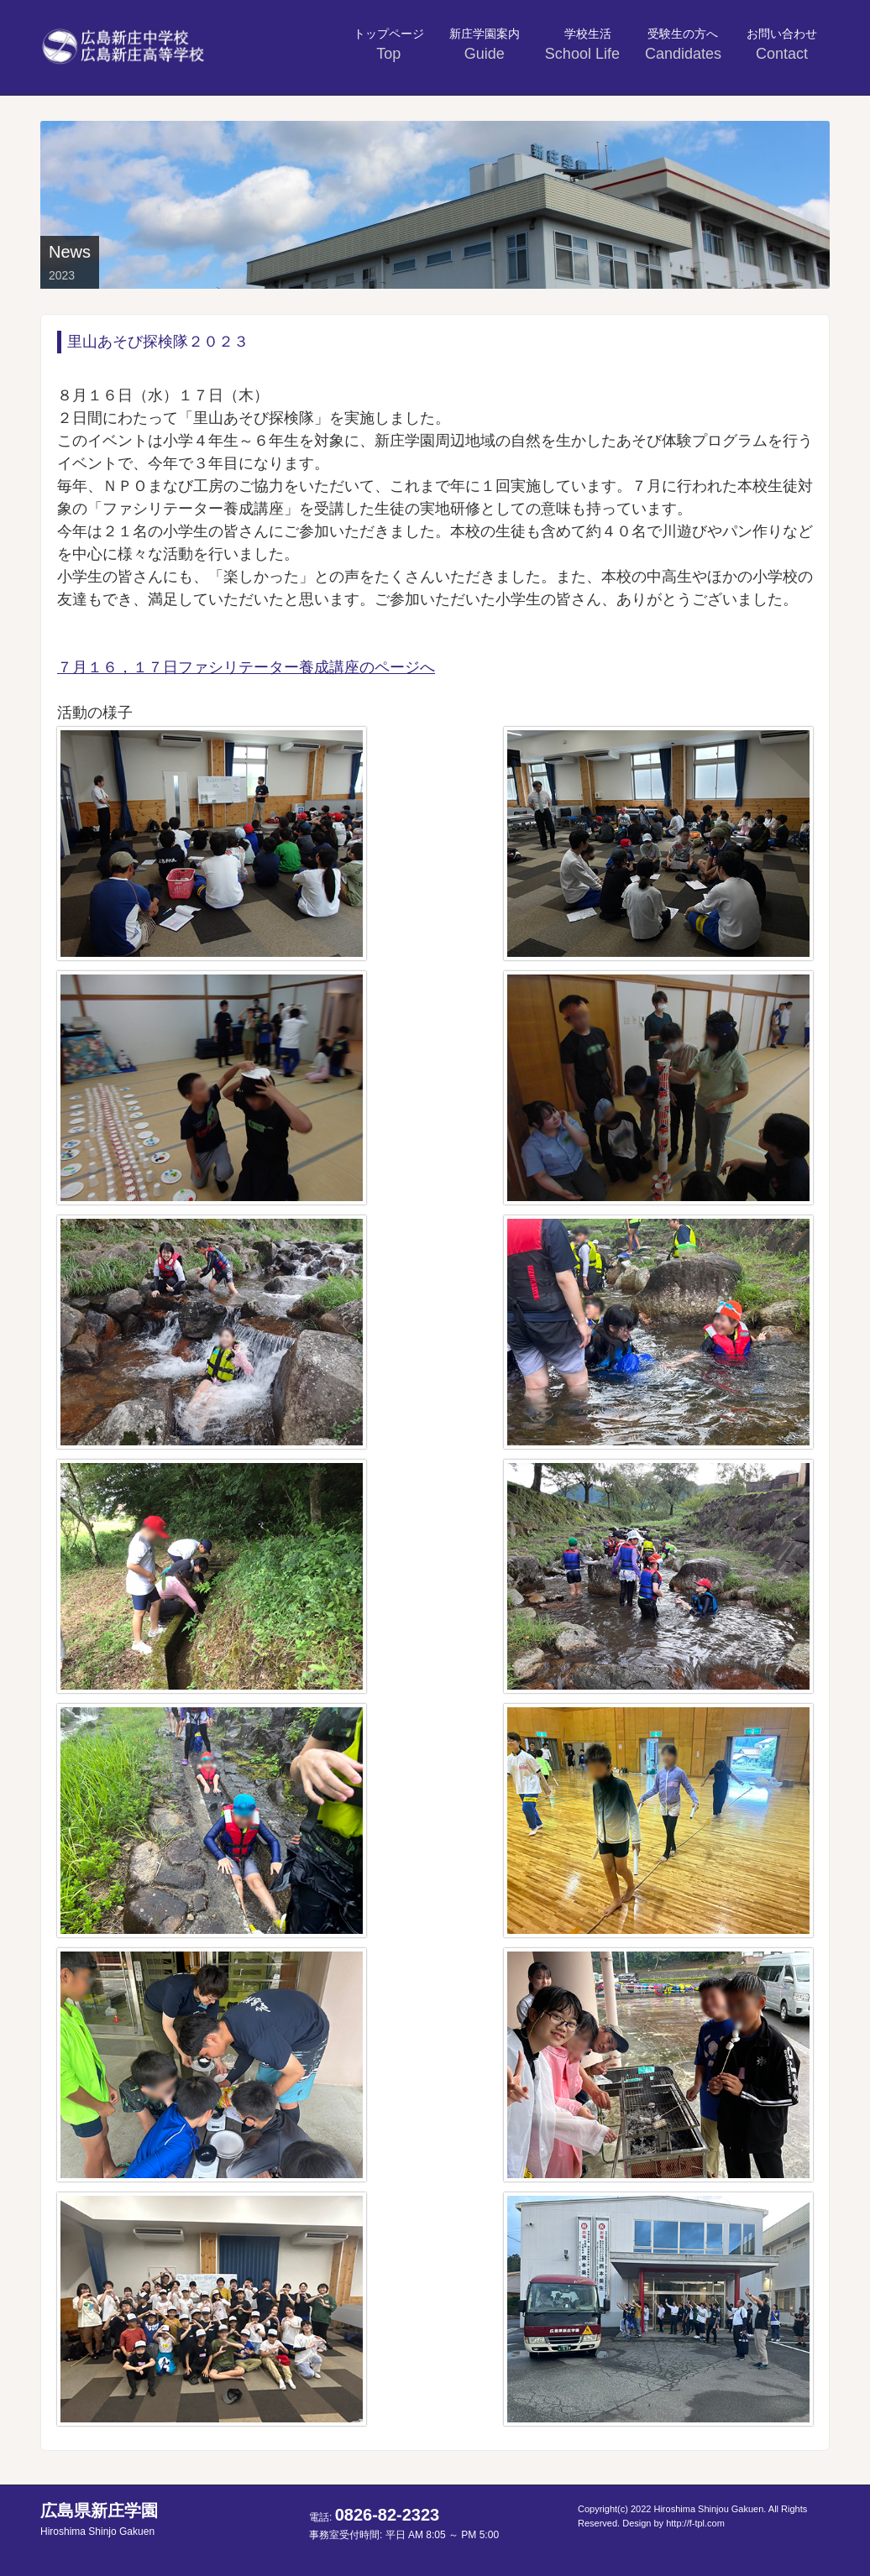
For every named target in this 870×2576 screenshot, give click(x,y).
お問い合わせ (782, 44)
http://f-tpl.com (695, 2523)
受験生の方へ (683, 44)
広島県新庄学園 (99, 2519)
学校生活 (584, 44)
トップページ (389, 44)
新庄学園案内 (484, 44)
